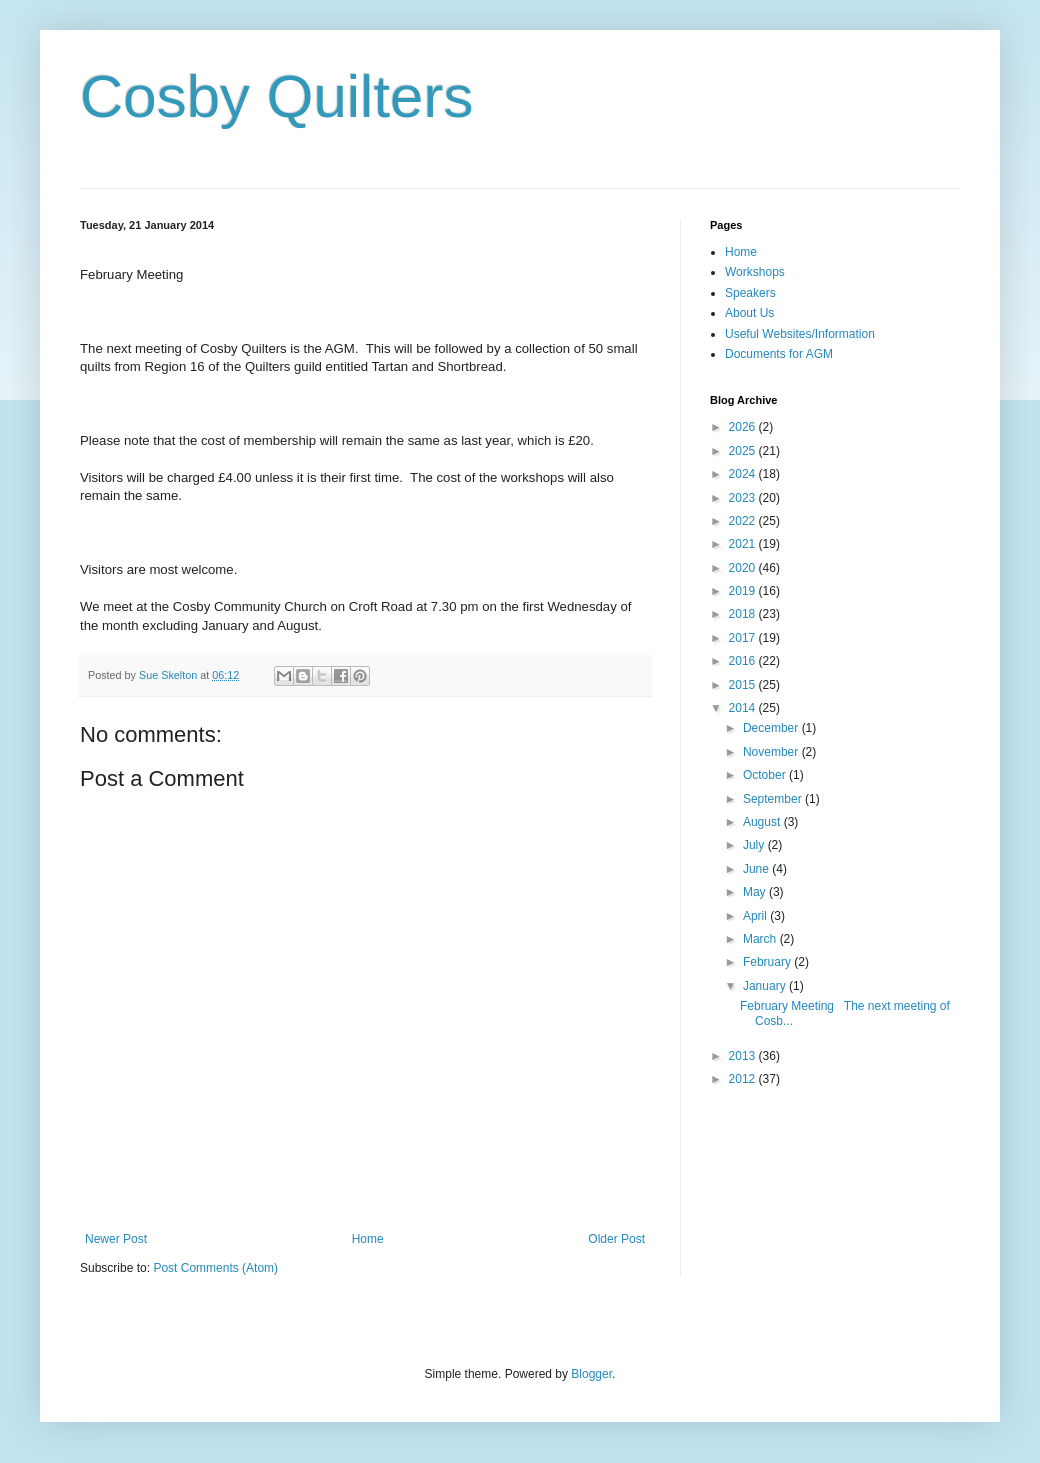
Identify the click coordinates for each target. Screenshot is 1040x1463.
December (772, 728)
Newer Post (116, 1239)
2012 (744, 1079)
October (766, 775)
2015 (744, 685)
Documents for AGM (779, 354)
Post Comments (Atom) (215, 1268)
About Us (749, 313)
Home (368, 1239)
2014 (744, 708)
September (774, 799)
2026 (744, 427)
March (761, 939)
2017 (744, 638)
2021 (744, 544)
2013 (744, 1056)
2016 (744, 661)
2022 (744, 521)
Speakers (750, 293)
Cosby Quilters (276, 96)
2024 (744, 474)
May (756, 892)
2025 (744, 451)
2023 (744, 498)
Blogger (591, 1374)
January (766, 986)
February (768, 962)
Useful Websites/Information (800, 334)
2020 (744, 568)
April (756, 916)
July (755, 845)
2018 (744, 614)
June (757, 869)
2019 (744, 591)
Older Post (616, 1239)
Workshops (755, 272)
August (763, 822)
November (772, 752)
